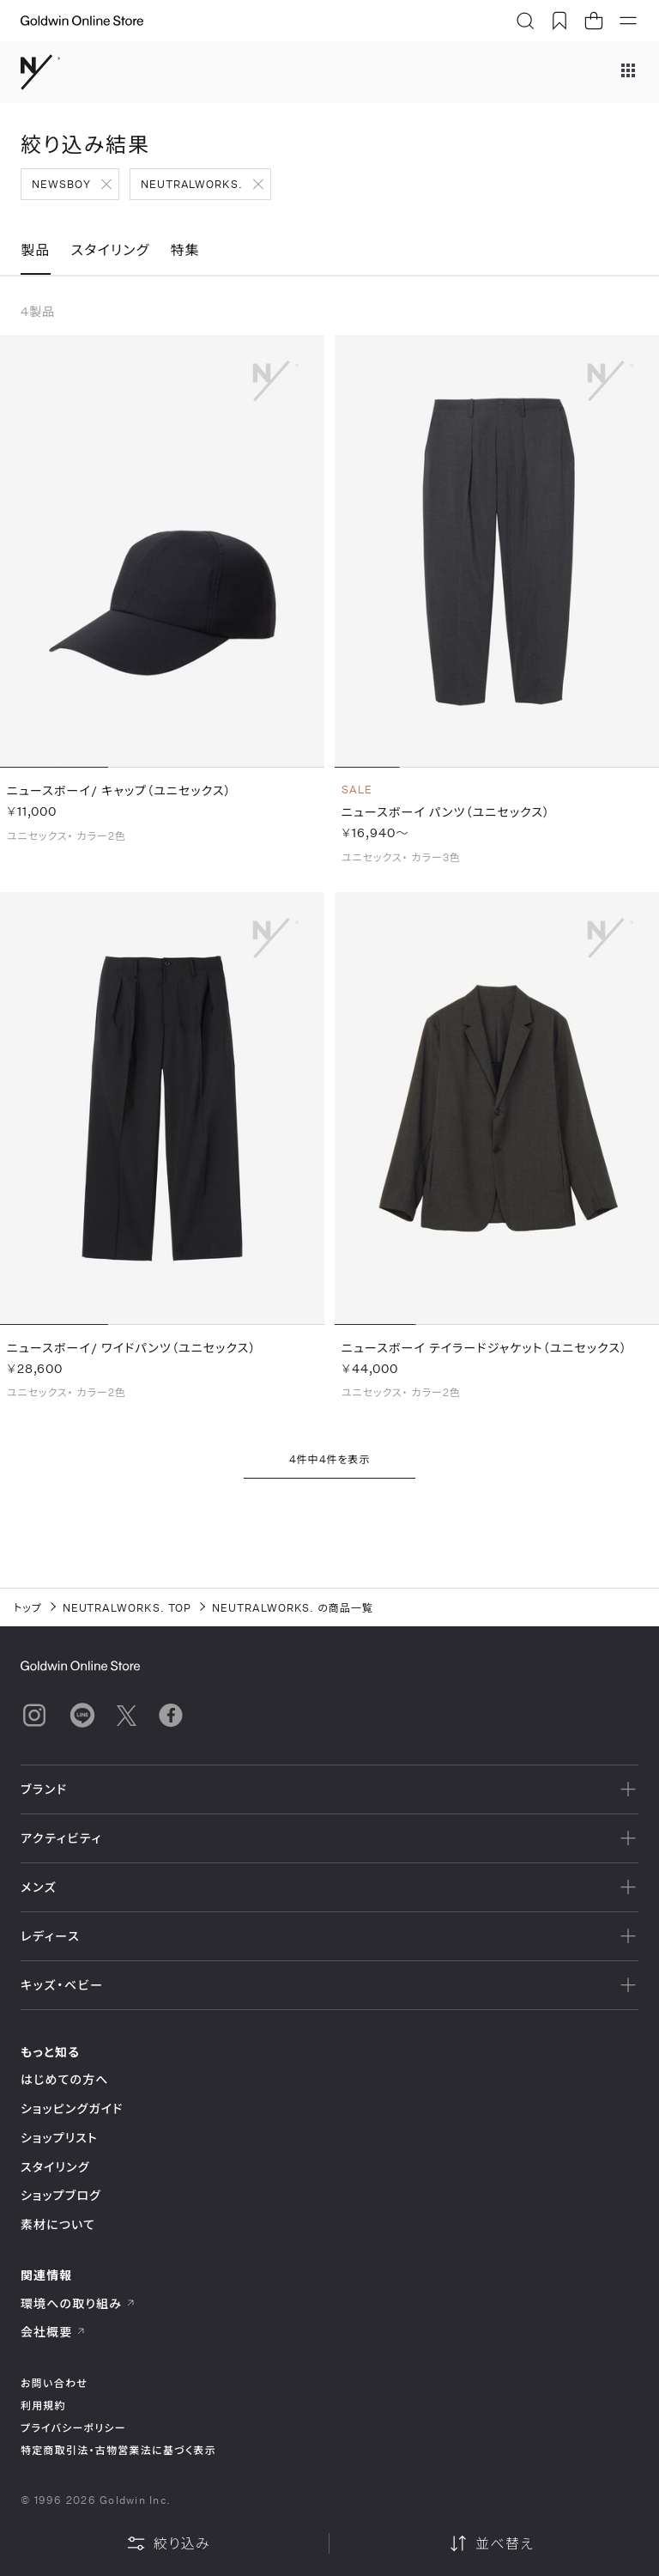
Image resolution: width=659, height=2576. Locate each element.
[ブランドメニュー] (628, 72)
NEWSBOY (61, 184)
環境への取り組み (78, 2303)
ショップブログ (61, 2195)
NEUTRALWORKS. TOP (127, 1607)
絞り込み (168, 2543)
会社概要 (53, 2332)
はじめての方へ (65, 2079)
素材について (58, 2224)
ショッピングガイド (72, 2108)
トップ (28, 1607)
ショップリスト (59, 2137)
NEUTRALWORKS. (192, 184)
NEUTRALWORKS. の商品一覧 (292, 1607)
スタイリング (55, 2167)
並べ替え (491, 2543)
